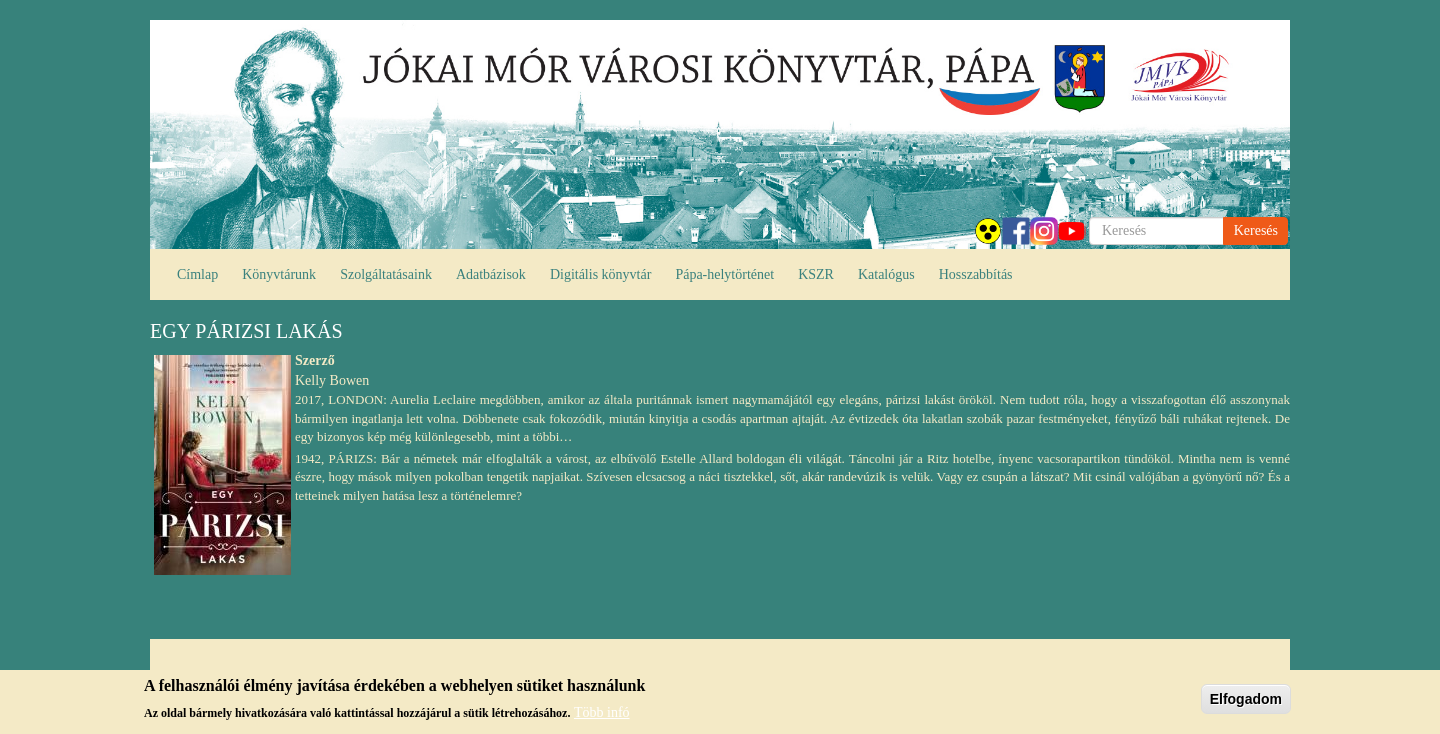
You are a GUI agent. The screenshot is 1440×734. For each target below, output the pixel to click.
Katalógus (886, 274)
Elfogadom (1246, 701)
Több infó (602, 714)
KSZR (816, 274)
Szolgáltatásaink (386, 274)
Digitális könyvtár (601, 274)
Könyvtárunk (279, 274)
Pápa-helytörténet (724, 274)
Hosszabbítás (976, 274)
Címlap (197, 274)
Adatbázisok (491, 274)
